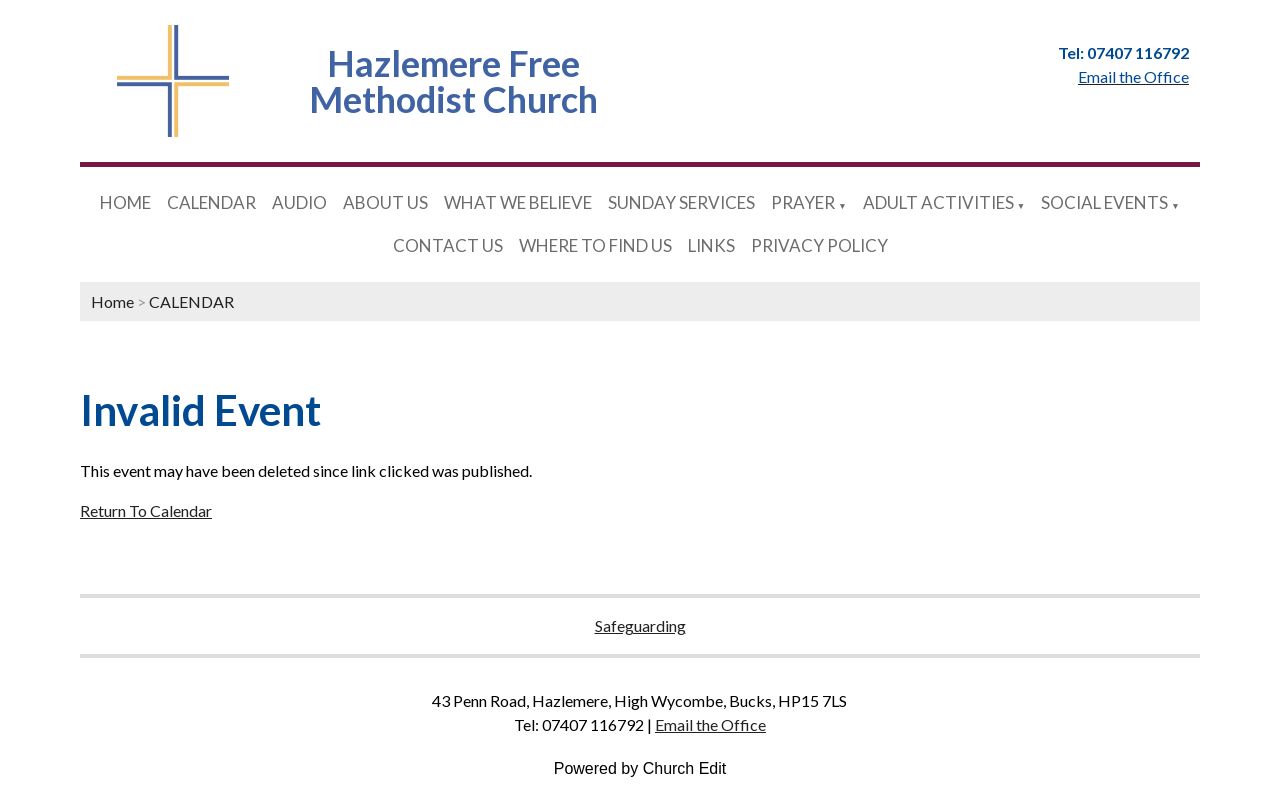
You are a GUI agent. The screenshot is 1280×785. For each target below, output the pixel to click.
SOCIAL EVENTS (1104, 202)
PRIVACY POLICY (819, 245)
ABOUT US (385, 202)
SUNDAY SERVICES (681, 202)
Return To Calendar (146, 510)
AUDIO (299, 202)
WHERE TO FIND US (595, 245)
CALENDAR (211, 202)
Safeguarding (640, 625)
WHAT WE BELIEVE (518, 202)
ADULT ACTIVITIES (938, 202)
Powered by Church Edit (640, 768)
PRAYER (803, 202)
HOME (125, 202)
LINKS (711, 245)
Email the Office (710, 724)
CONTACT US (448, 245)
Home (112, 301)
